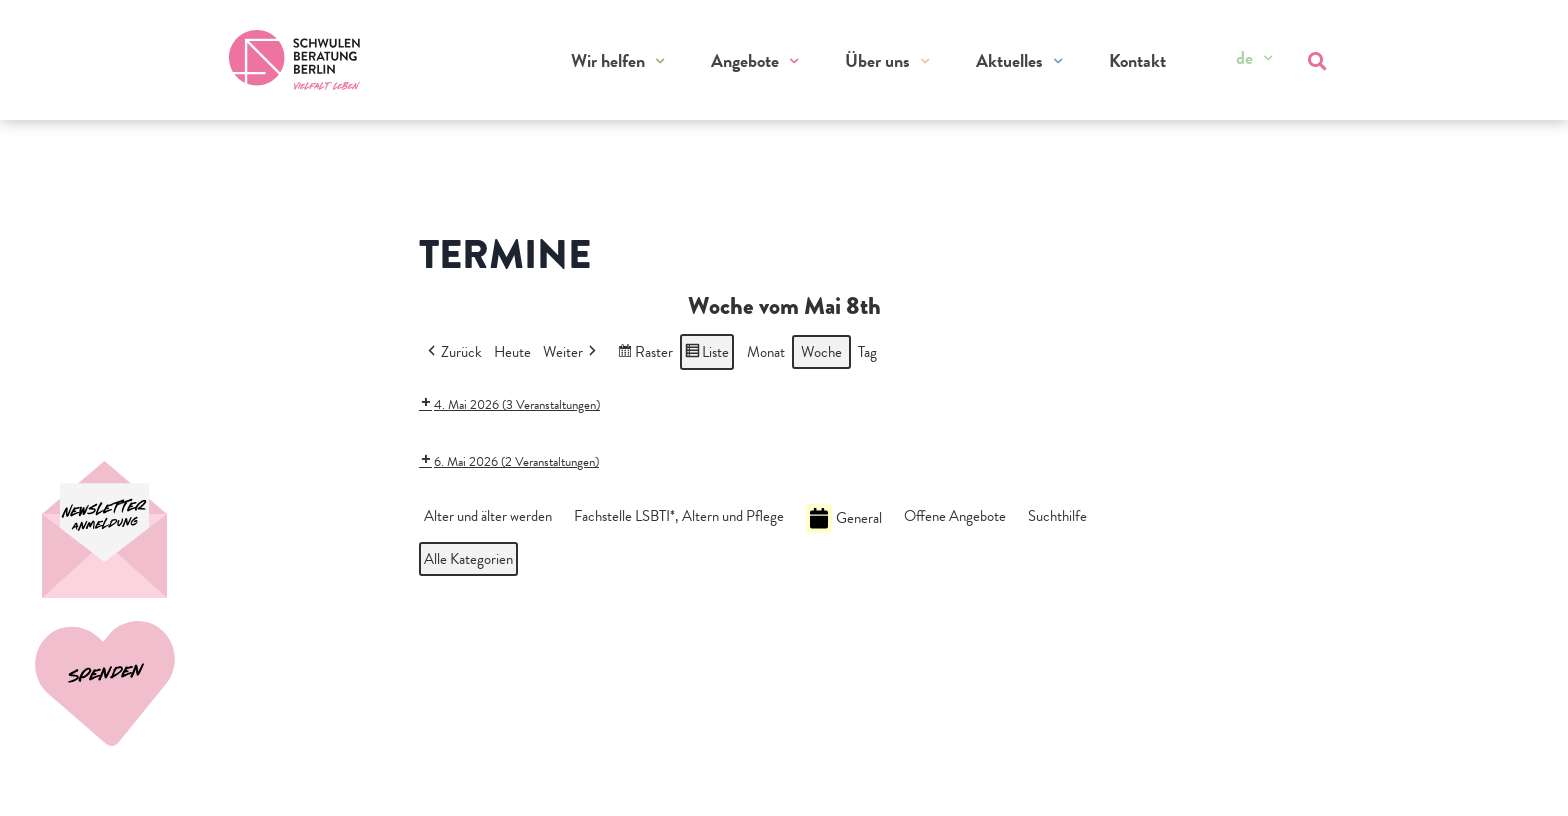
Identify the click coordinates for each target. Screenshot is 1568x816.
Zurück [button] (453, 352)
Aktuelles (1009, 60)
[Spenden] (112, 529)
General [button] (844, 518)
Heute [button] (512, 352)
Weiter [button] (571, 352)
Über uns (877, 60)
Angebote (745, 60)
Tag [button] (867, 352)
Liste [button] (706, 354)
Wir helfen (608, 60)
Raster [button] (645, 354)
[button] (492, 516)
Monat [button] (766, 352)
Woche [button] (821, 352)
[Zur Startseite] (295, 60)
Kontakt (1137, 60)
